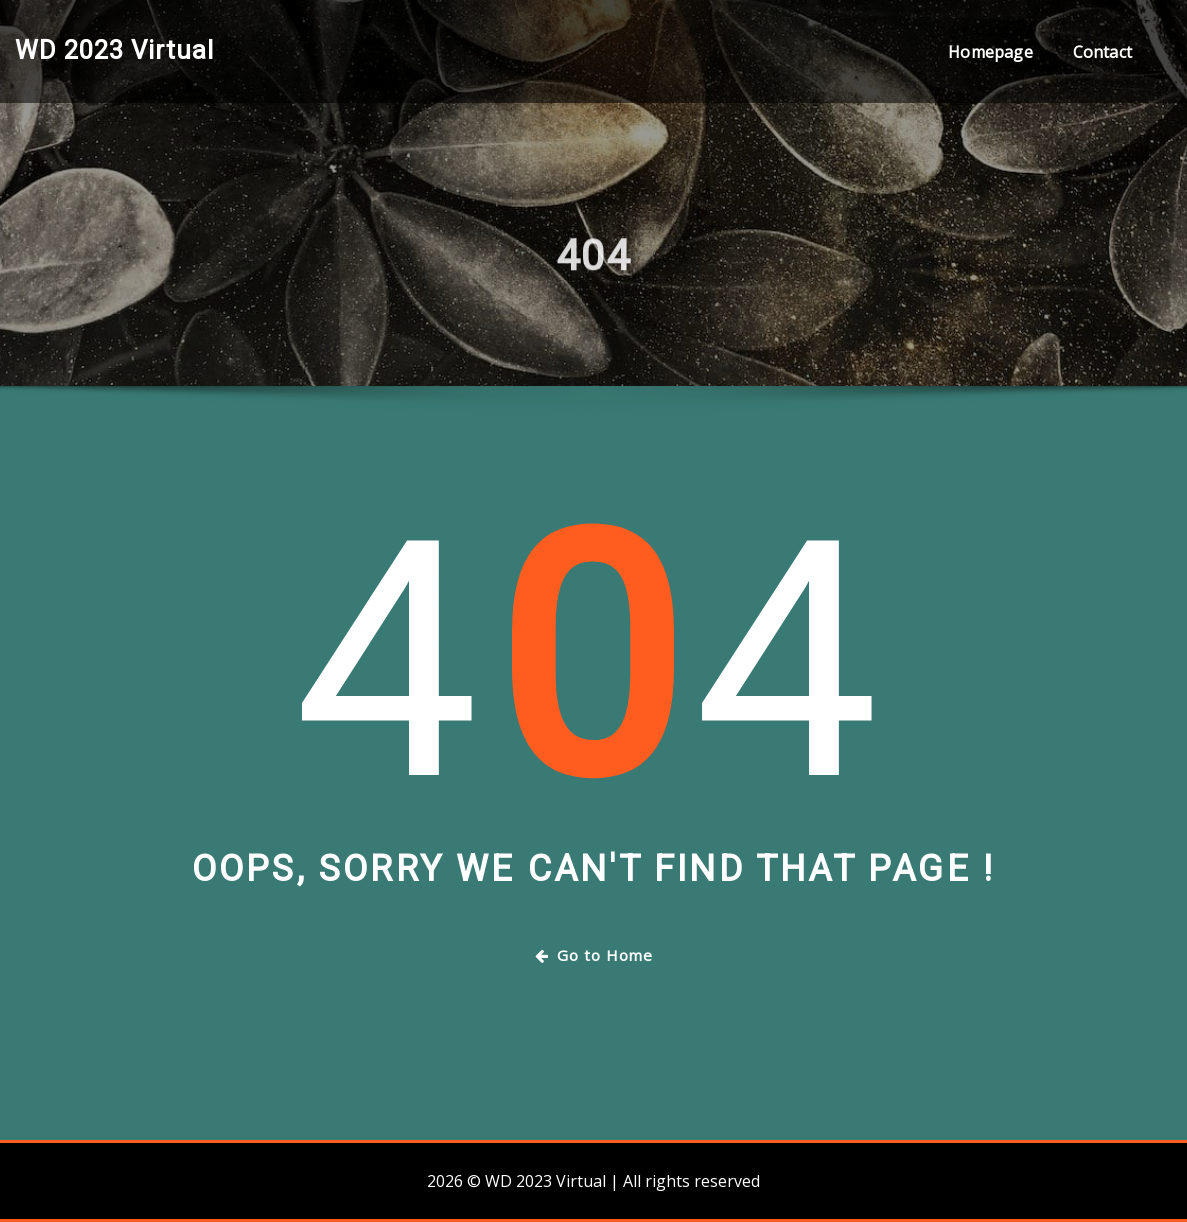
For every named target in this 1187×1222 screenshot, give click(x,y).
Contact (1102, 52)
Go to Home (594, 955)
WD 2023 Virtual (114, 50)
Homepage (990, 52)
